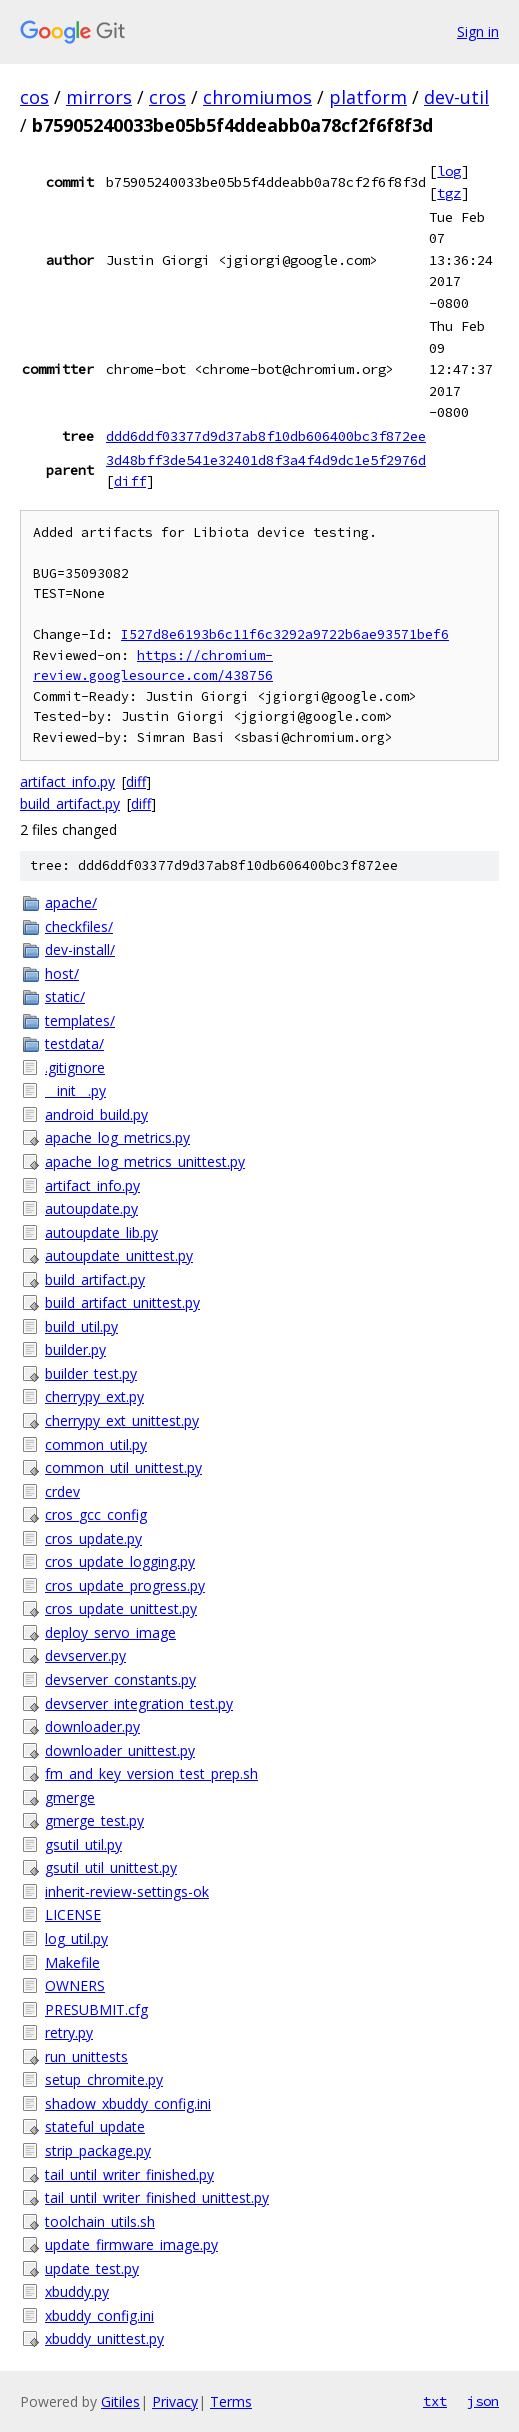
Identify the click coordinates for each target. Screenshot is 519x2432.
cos (34, 97)
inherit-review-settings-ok (127, 1891)
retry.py (69, 2032)
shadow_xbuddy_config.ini (128, 2103)
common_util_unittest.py (123, 1467)
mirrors (99, 97)
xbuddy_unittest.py (104, 2338)
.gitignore (75, 1067)
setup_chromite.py (104, 2079)
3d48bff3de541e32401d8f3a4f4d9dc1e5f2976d (266, 460)
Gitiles (120, 2401)
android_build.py (96, 1114)
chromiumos (257, 97)
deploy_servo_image (110, 1632)
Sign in (478, 31)
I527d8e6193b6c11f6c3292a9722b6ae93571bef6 (285, 634)
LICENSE (73, 1914)
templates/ (80, 1020)
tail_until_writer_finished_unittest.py (157, 2197)
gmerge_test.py (94, 1820)
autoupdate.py (91, 1208)
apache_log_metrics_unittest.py (145, 1161)
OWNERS (75, 1985)
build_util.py (81, 1326)
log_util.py (76, 1938)
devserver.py (85, 1655)
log (449, 171)
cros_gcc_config (96, 1514)
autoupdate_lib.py (101, 1232)
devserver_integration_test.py (139, 1703)
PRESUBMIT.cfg (96, 2009)
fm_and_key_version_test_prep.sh (151, 1773)
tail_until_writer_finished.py (129, 2174)
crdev (62, 1491)
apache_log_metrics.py (117, 1137)
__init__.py (75, 1090)
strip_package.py (98, 2150)
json (483, 2401)
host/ (62, 973)
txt (435, 2401)
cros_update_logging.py (120, 1561)
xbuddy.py (77, 2291)
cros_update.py (93, 1538)
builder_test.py (91, 1373)
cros (167, 97)
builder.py (75, 1349)
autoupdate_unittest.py (119, 1255)
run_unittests (86, 2056)
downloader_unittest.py (120, 1750)
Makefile (72, 1962)
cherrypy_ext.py (94, 1396)
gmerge (70, 1797)
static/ (65, 996)
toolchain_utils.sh (100, 2221)
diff (130, 481)
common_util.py (96, 1444)
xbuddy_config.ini (99, 2315)
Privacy (175, 2401)
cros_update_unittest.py (121, 1608)
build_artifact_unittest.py (122, 1302)
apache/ (71, 902)
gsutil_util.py (83, 1844)
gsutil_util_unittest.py (111, 1867)
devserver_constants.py (120, 1679)
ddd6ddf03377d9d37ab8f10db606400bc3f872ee (266, 436)
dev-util (456, 97)
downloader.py (92, 1726)
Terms (231, 2401)
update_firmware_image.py (131, 2244)
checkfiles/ (79, 926)
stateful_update (95, 2126)
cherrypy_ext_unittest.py (122, 1420)
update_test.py (92, 2268)
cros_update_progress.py (125, 1585)
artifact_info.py (67, 781)
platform (368, 97)
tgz (449, 193)
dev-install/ (80, 949)
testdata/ (74, 1043)
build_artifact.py (70, 803)
